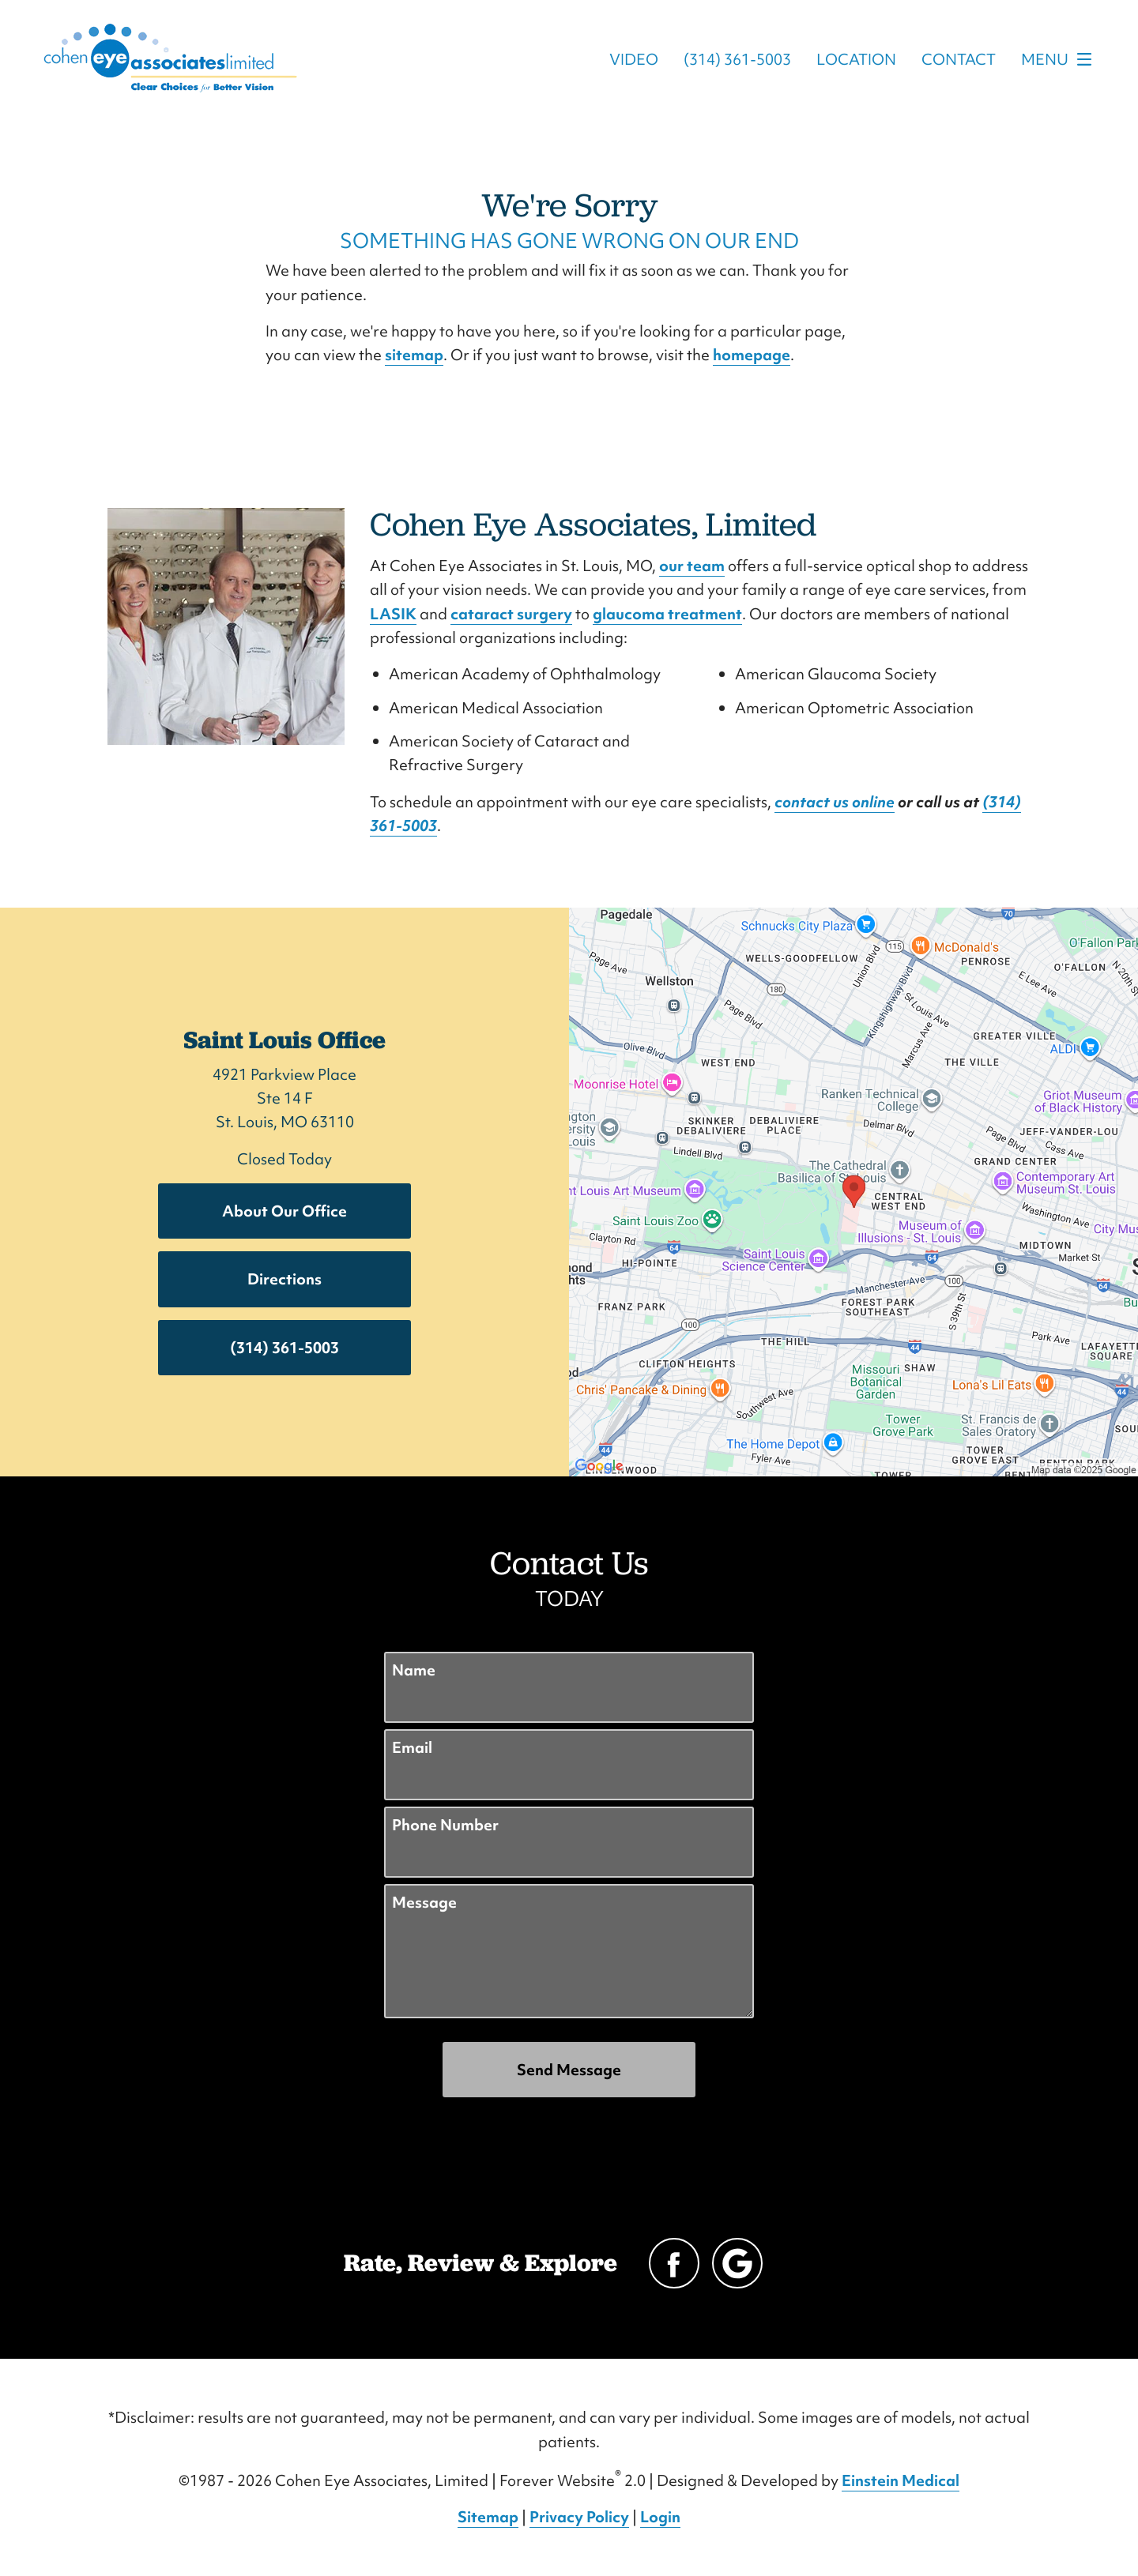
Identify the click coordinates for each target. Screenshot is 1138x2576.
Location (856, 59)
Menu (1060, 59)
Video (633, 59)
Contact (958, 59)
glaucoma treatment (667, 614)
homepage (751, 354)
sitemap (414, 354)
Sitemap (488, 2516)
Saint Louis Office (284, 1040)
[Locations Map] (853, 1190)
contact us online (834, 802)
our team (692, 565)
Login (660, 2516)
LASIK (393, 614)
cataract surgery (511, 614)
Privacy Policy (579, 2516)
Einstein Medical (900, 2480)
